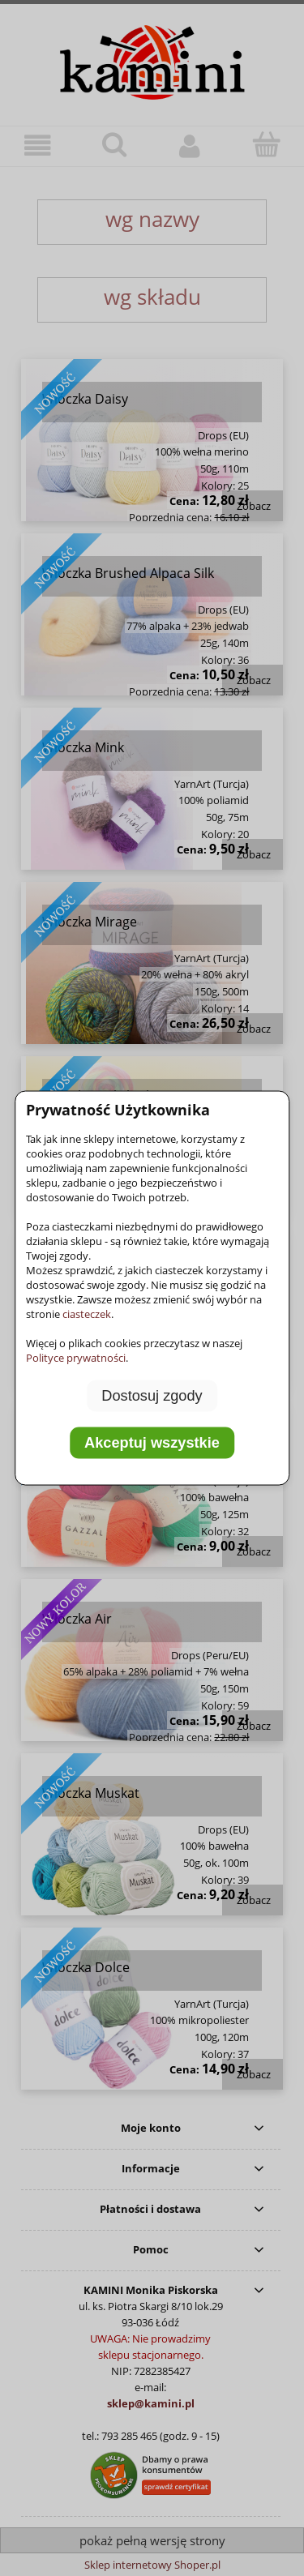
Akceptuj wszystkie (152, 1442)
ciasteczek (86, 1314)
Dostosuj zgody (151, 1396)
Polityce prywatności (76, 1357)
